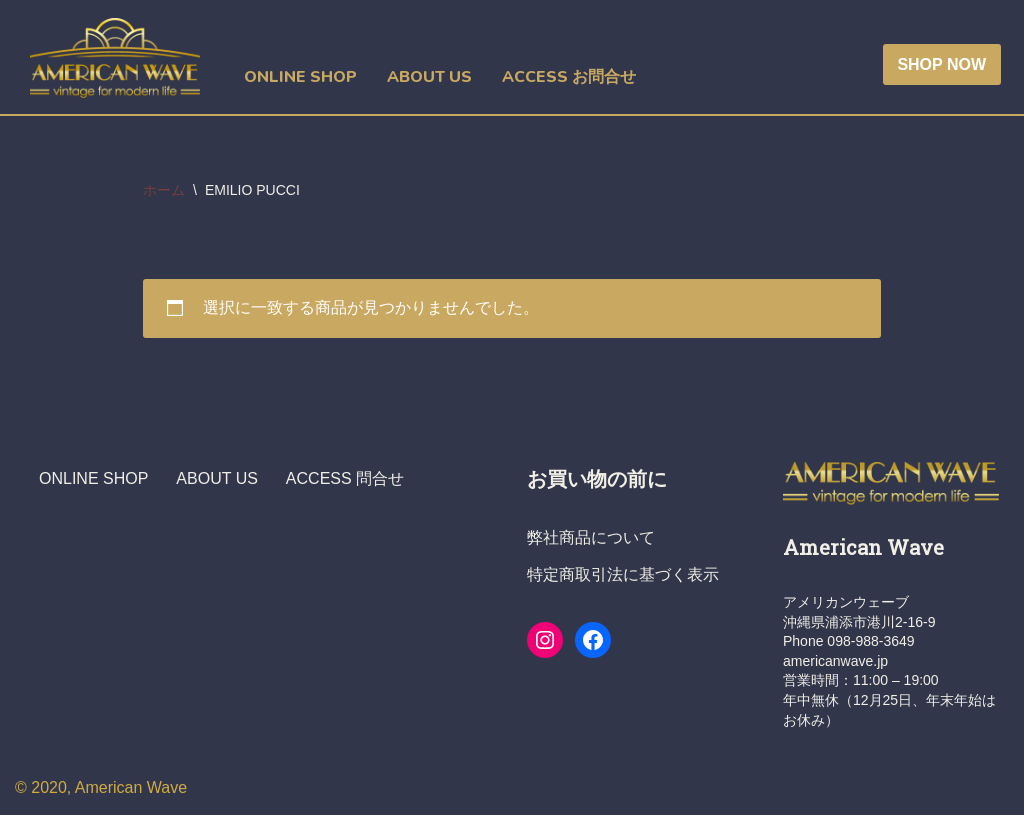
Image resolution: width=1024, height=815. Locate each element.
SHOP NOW (941, 64)
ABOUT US (429, 77)
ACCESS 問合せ (345, 478)
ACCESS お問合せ (569, 77)
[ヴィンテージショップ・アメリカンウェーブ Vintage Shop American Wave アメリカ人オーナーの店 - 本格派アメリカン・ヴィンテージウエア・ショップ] (120, 58)
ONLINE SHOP (300, 77)
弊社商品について (591, 537)
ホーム (164, 190)
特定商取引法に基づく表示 (623, 574)
